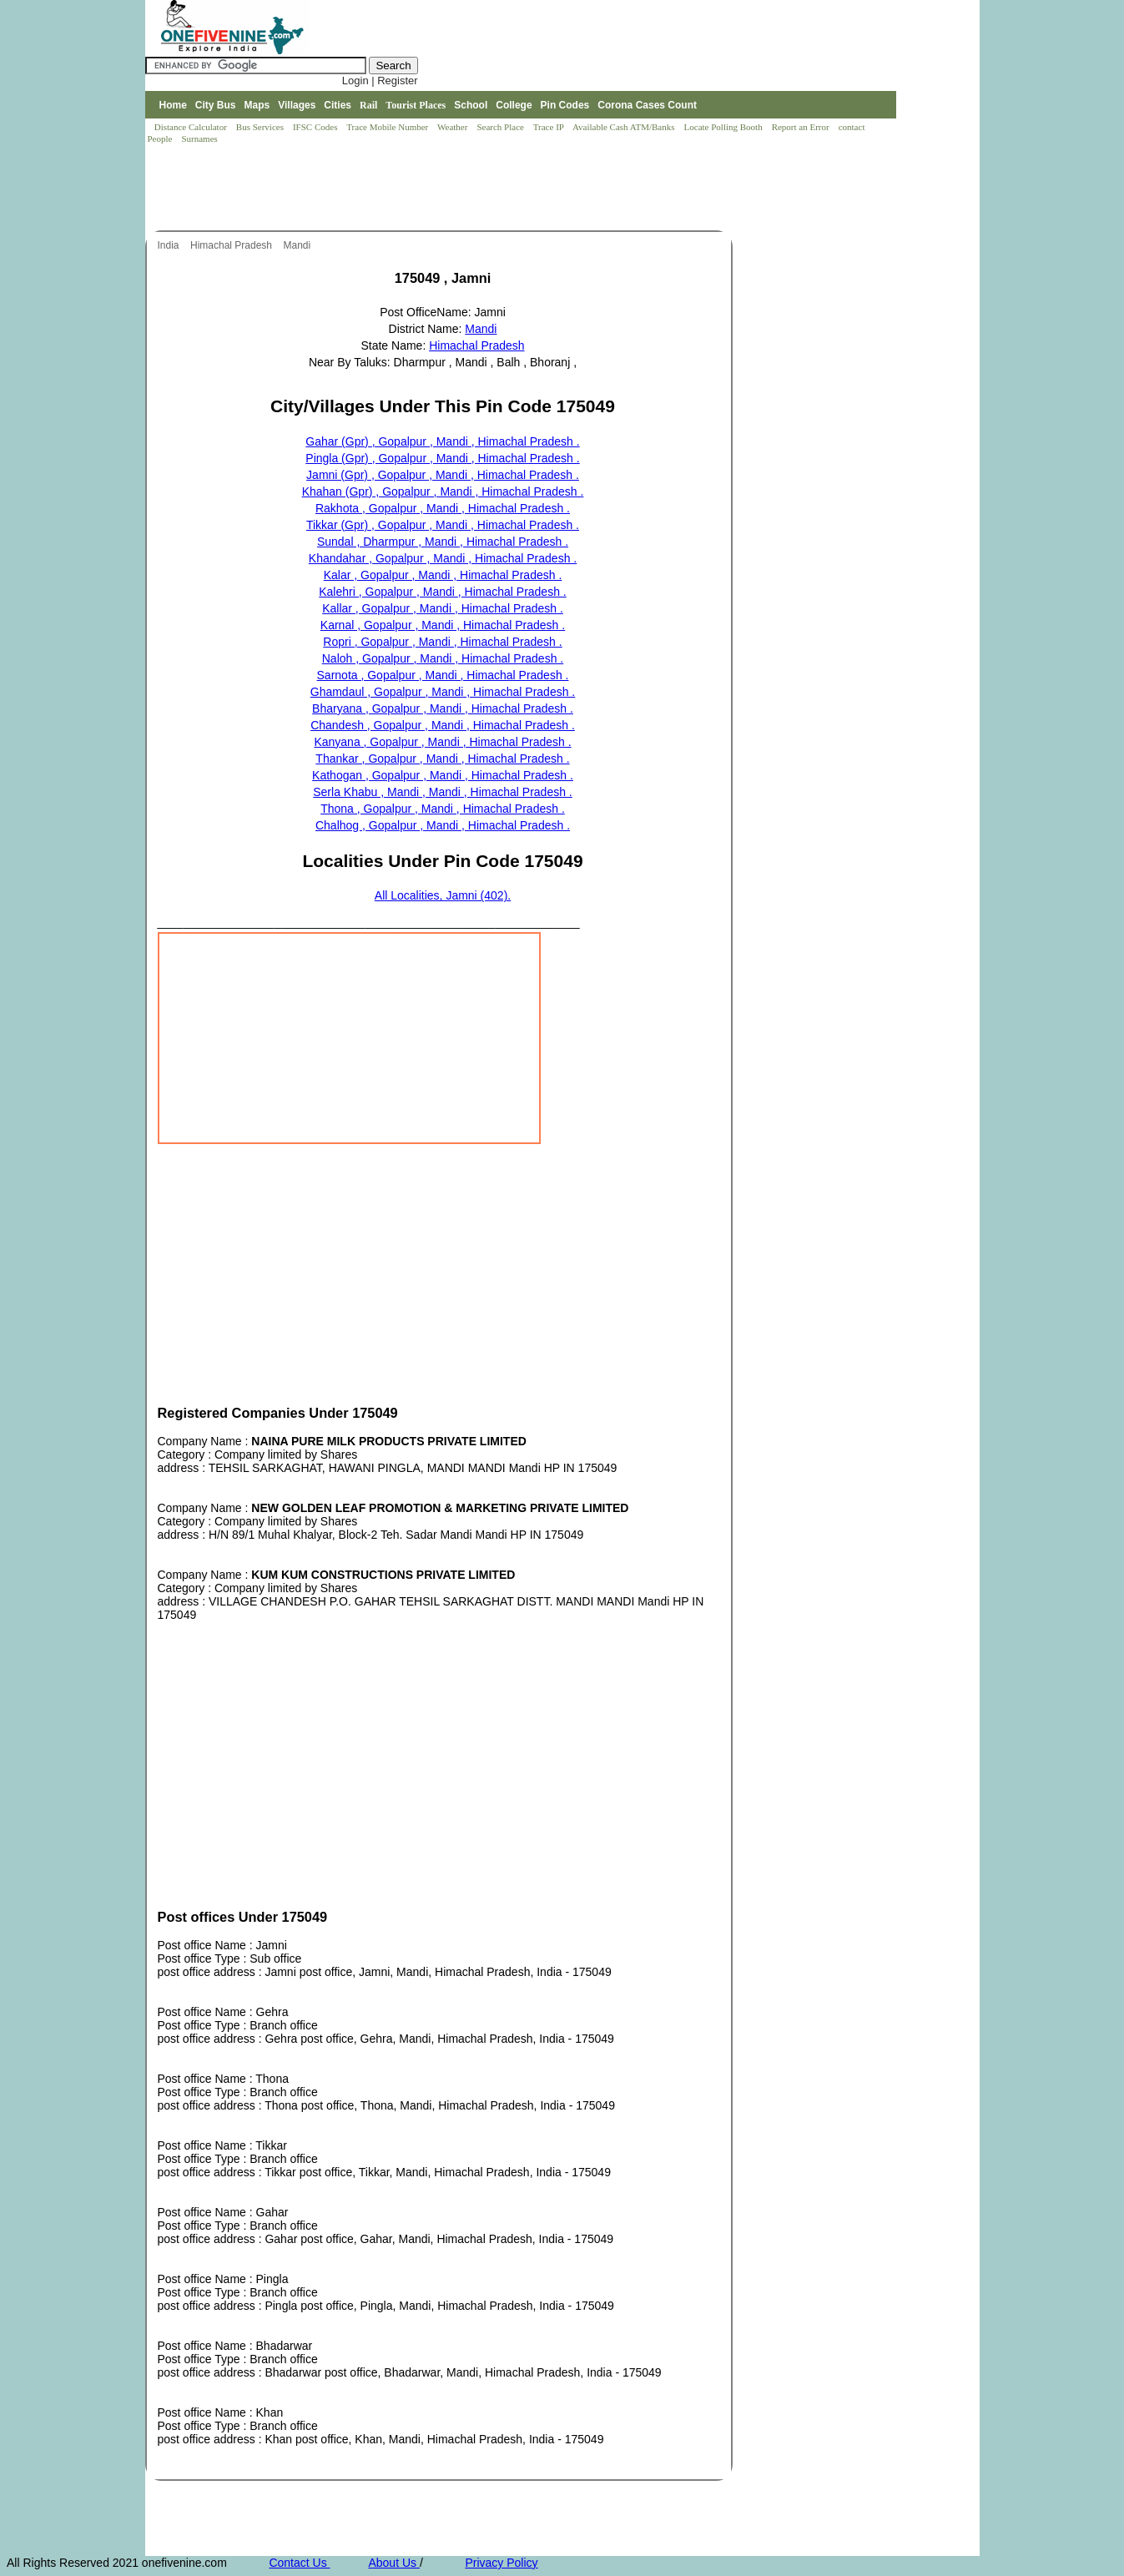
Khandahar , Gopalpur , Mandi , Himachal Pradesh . (443, 558)
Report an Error (802, 127)
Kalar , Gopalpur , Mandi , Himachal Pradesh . (443, 575)
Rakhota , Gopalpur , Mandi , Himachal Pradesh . (442, 508)
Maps (257, 105)
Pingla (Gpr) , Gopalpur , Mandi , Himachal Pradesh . (442, 458)
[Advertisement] (449, 188)
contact (853, 127)
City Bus (215, 105)
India (170, 245)
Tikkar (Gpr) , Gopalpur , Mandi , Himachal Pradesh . (442, 525)
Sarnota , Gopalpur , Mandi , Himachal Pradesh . (443, 675)
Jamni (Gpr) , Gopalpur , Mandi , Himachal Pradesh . (442, 474)
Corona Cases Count (647, 105)
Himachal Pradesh (232, 245)
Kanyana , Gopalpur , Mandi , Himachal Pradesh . (442, 742)
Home (172, 105)
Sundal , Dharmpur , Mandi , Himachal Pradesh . (442, 541)
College (514, 105)
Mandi (299, 245)
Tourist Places (416, 105)
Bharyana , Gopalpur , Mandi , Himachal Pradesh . (442, 708)
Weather (453, 127)
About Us (393, 2562)
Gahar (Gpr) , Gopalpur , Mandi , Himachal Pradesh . (442, 441)
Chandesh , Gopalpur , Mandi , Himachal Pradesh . (442, 725)
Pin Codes (565, 105)
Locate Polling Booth (724, 127)
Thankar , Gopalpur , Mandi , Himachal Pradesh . (442, 758)
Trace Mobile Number (388, 127)
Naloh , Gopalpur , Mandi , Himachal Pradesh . (442, 658)
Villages (296, 105)
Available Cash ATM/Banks (624, 127)
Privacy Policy (501, 2562)
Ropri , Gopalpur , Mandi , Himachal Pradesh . (442, 641)
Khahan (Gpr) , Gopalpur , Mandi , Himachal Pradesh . (443, 491)
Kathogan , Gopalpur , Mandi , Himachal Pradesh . (442, 775)
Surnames (199, 139)
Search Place (501, 127)
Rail (368, 105)
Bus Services (260, 127)
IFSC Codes (316, 127)
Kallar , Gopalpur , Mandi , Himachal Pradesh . (442, 608)
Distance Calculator (190, 127)
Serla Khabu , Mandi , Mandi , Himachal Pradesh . (442, 792)
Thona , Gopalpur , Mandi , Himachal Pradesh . (442, 808)
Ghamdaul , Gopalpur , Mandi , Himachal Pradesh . (443, 691)
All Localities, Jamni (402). (443, 895)
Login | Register (380, 80)
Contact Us (299, 2562)
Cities (337, 105)
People (161, 139)
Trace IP (550, 127)
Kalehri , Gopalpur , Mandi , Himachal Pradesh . (442, 591)
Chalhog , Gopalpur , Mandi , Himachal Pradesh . (442, 825)
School (470, 105)
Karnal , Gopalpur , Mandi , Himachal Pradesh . (442, 625)
